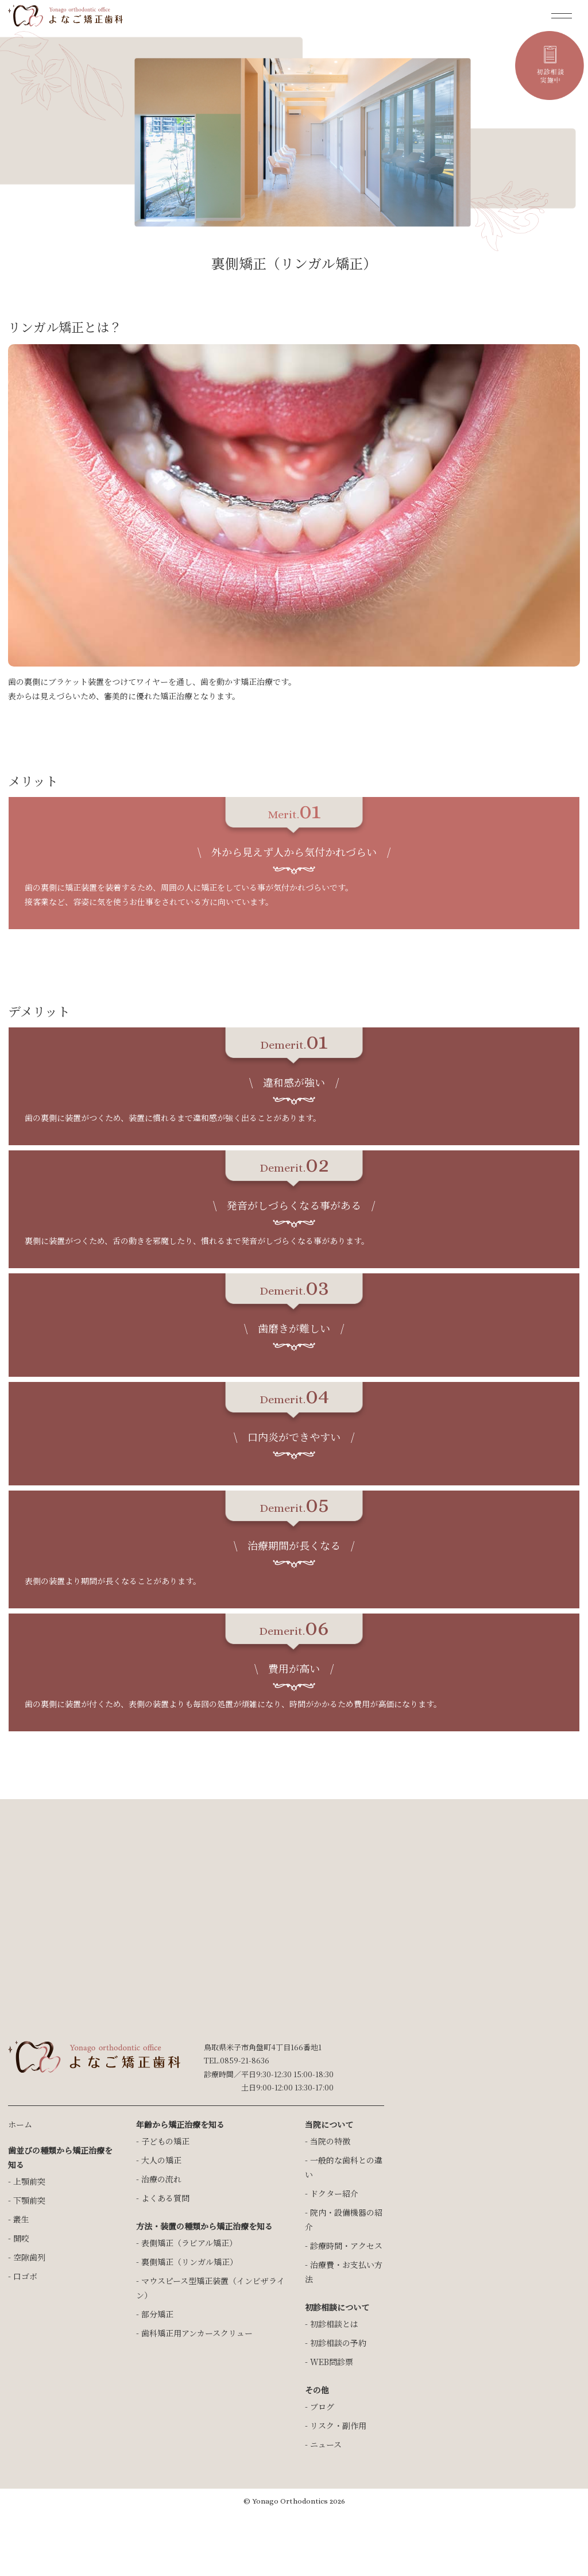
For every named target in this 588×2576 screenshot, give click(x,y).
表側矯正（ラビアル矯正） (189, 2242)
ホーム (20, 2124)
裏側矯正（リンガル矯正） (189, 2261)
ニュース (326, 2444)
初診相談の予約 (338, 2342)
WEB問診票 (331, 2361)
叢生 (21, 2219)
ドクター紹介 (334, 2193)
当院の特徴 (330, 2141)
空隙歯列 (29, 2257)
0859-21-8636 (244, 2060)
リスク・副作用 (338, 2425)
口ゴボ (25, 2276)
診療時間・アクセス (346, 2245)
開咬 (21, 2238)
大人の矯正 (161, 2160)
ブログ (322, 2406)
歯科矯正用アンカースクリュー (197, 2333)
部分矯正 (157, 2314)
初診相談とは (334, 2323)
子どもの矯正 (165, 2141)
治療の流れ (161, 2179)
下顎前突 (29, 2200)
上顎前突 (29, 2181)
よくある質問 (165, 2198)
